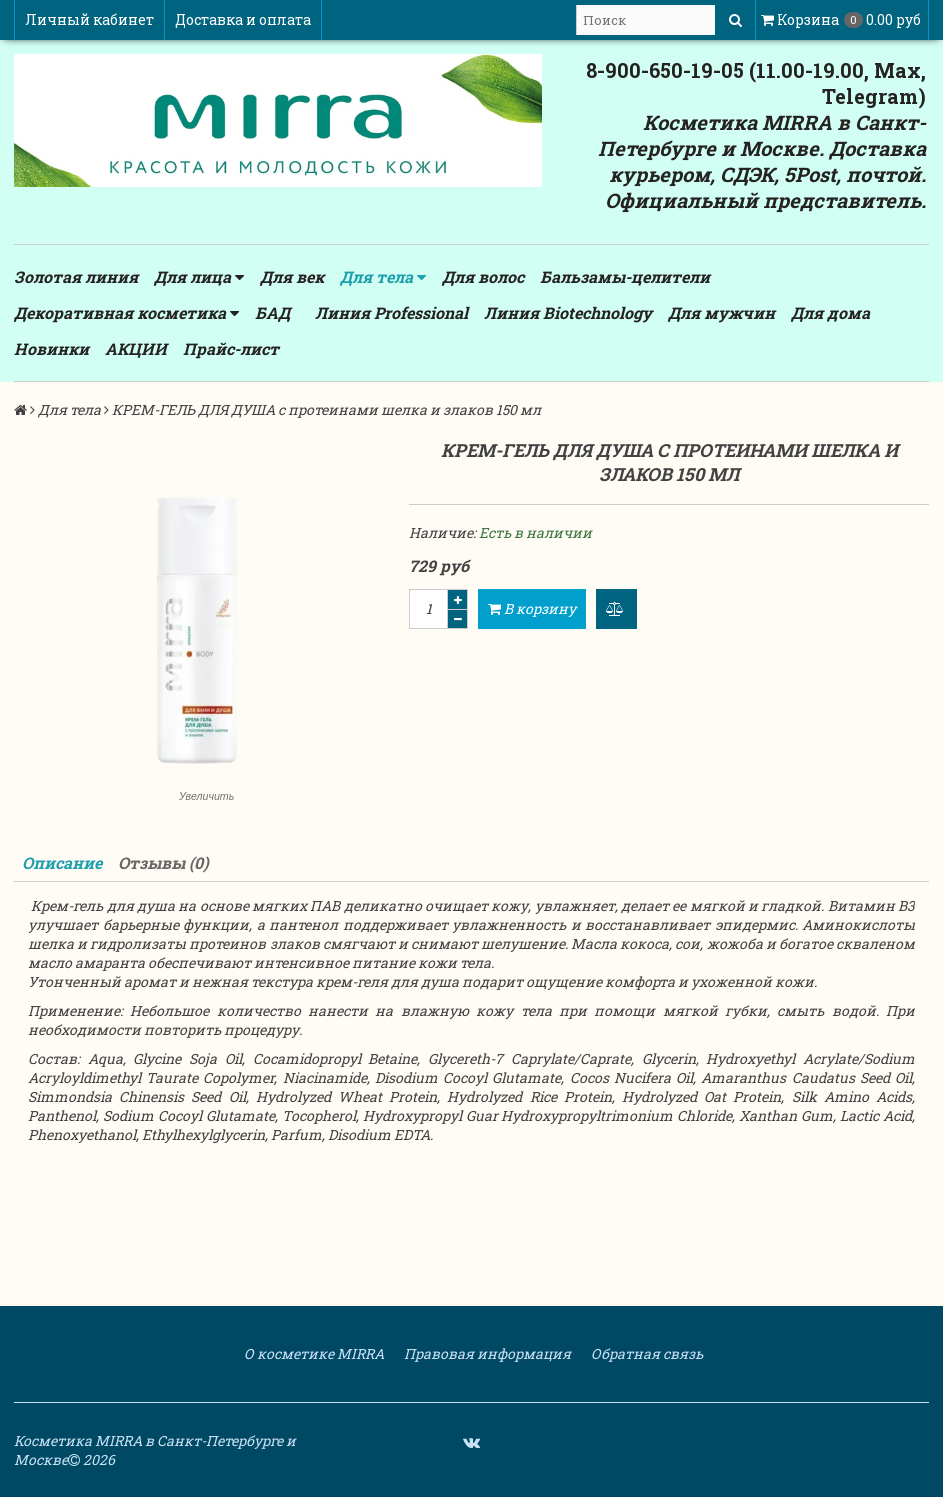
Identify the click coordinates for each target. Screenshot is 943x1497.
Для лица (199, 277)
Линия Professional (391, 312)
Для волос (483, 276)
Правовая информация (486, 1353)
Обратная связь (645, 1353)
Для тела (383, 277)
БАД (272, 312)
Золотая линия (76, 276)
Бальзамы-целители (625, 276)
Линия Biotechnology (568, 312)
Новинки (51, 348)
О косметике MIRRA (312, 1353)
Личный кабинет (89, 19)
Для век (292, 276)
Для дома (830, 312)
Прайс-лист (231, 348)
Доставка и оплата (243, 19)
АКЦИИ (136, 348)
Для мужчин (721, 312)
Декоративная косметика (126, 313)
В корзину (532, 608)
